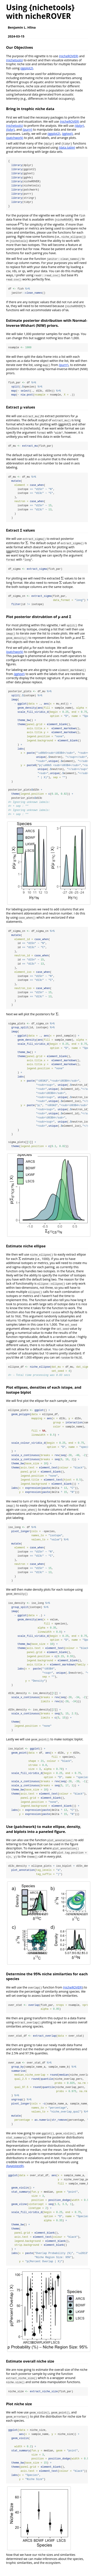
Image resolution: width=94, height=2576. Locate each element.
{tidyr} (10, 129)
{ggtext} (67, 134)
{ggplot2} (26, 68)
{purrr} (27, 129)
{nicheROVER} (68, 56)
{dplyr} (79, 126)
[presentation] (18, 225)
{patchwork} (14, 138)
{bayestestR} (15, 2174)
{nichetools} (14, 60)
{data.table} (67, 147)
